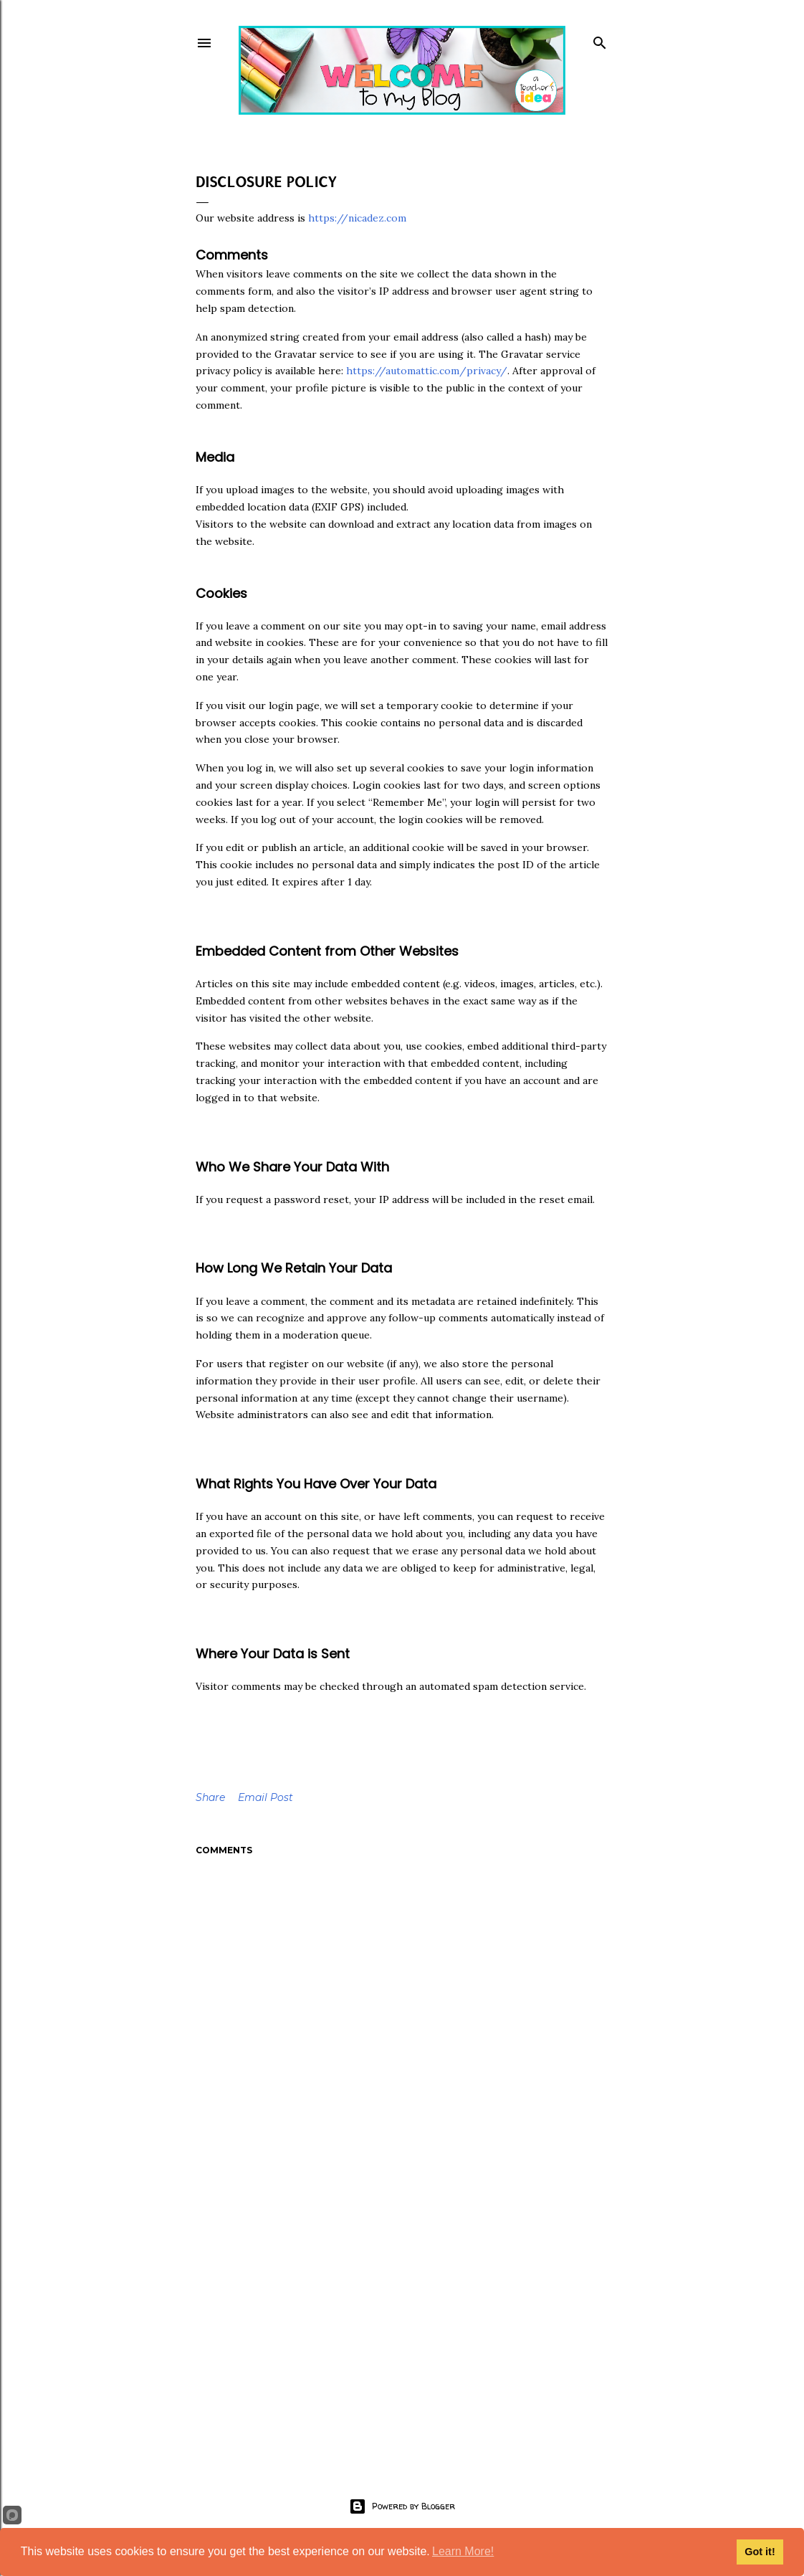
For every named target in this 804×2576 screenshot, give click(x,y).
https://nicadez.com (357, 218)
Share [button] (210, 1797)
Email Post (265, 1797)
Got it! (760, 2551)
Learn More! (463, 2551)
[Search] (599, 40)
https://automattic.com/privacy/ (426, 370)
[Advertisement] (402, 2325)
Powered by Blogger (402, 2506)
